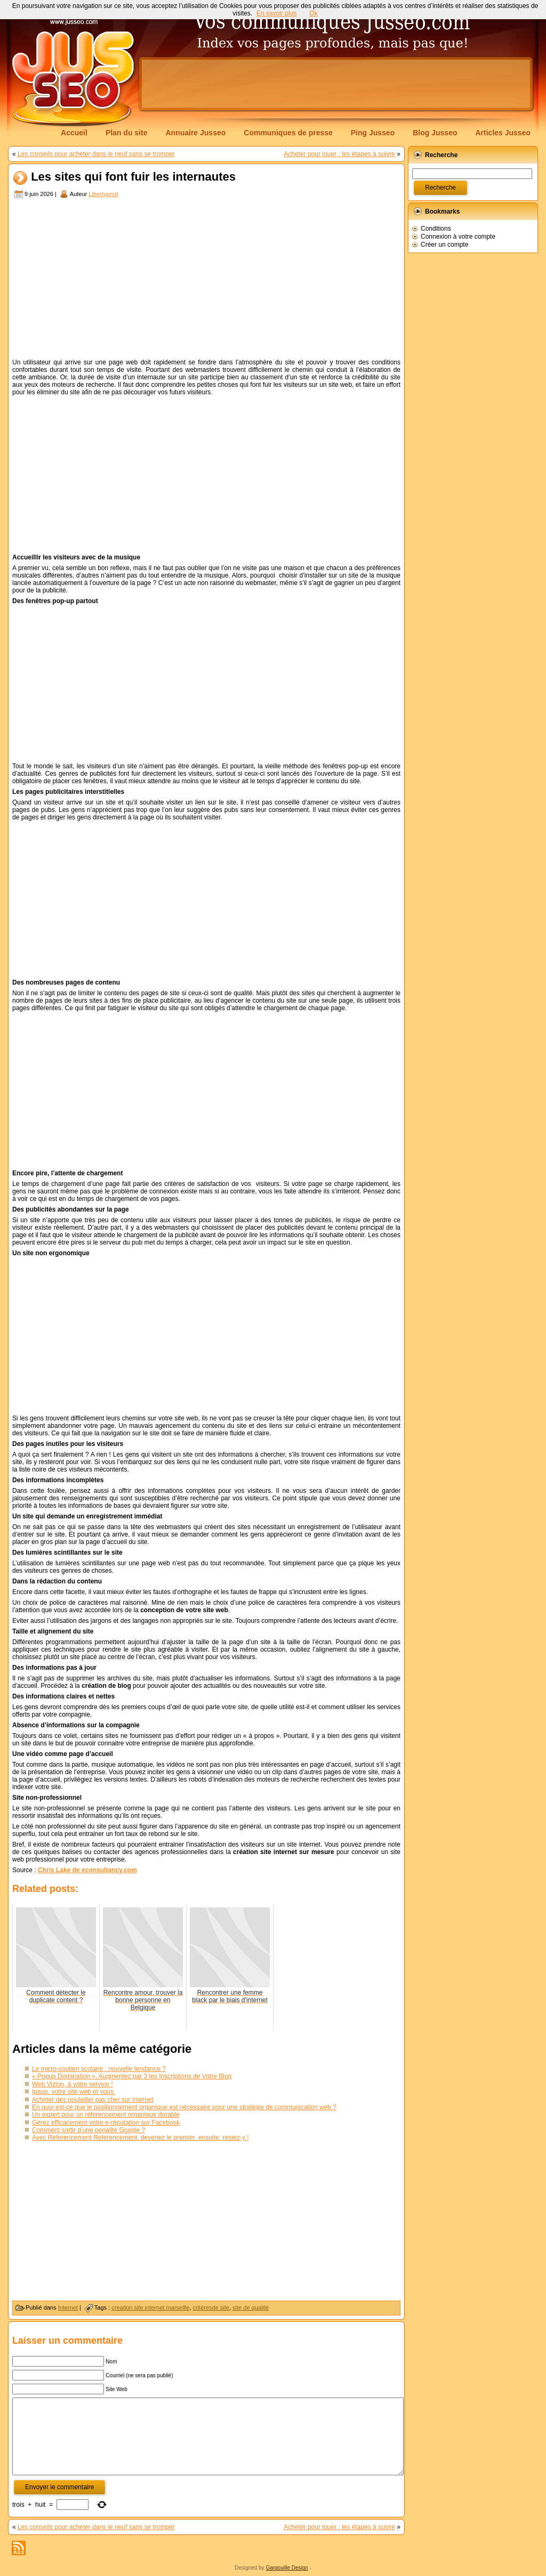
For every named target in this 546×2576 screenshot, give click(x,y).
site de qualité (250, 2307)
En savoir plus (276, 13)
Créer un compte (444, 244)
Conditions (436, 228)
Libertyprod (103, 194)
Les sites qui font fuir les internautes (133, 177)
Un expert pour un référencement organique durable (106, 2114)
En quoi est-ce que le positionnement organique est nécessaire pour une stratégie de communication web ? (184, 2107)
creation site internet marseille (150, 2307)
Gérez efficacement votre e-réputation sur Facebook (106, 2122)
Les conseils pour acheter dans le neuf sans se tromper (96, 154)
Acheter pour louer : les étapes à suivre (339, 154)
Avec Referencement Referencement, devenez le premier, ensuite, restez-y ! (140, 2137)
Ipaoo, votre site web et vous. (73, 2091)
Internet (68, 2307)
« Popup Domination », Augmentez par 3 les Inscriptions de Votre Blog (131, 2076)
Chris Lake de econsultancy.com (87, 1870)
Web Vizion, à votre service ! (72, 2084)
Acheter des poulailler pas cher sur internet (93, 2099)
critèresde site (211, 2307)
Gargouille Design (287, 2568)
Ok (313, 13)
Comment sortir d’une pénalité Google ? (88, 2130)
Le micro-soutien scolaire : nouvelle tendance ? (99, 2069)
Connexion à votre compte (458, 236)
